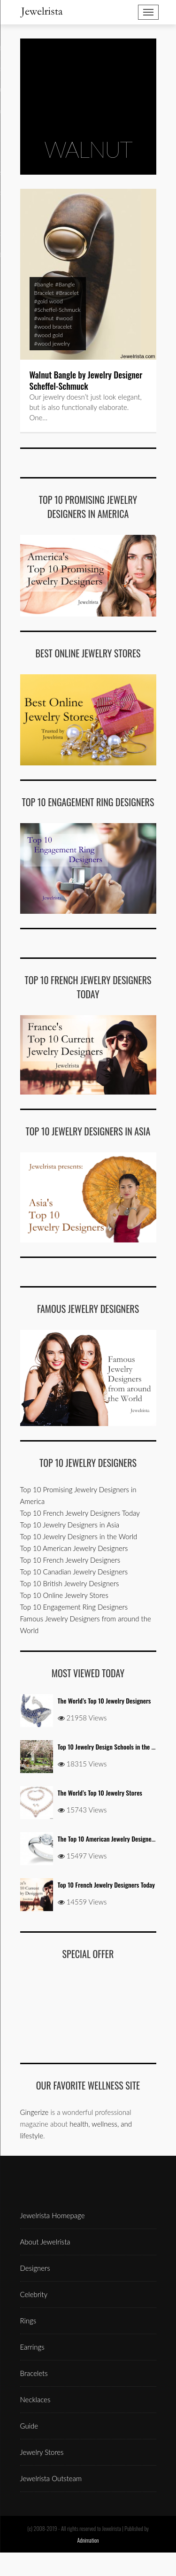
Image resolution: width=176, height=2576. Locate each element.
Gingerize (34, 2112)
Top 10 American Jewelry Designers (74, 1548)
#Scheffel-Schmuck (57, 309)
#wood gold (48, 335)
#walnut (44, 318)
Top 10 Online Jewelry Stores (64, 1595)
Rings (28, 2320)
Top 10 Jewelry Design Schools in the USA (110, 1746)
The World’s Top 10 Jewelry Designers (104, 1700)
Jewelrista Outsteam (51, 2478)
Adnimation (88, 2540)
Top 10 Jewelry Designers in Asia (70, 1524)
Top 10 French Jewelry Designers (70, 1560)
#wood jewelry (52, 343)
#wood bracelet (53, 326)
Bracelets (34, 2373)
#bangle (44, 284)
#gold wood (48, 301)
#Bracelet (67, 292)
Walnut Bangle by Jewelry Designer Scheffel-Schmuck (86, 380)
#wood (63, 318)
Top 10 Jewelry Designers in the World (79, 1536)
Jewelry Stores (42, 2452)
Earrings (32, 2347)
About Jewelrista (45, 2241)
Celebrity (34, 2294)
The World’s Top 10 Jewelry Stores (100, 1792)
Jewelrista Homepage (52, 2215)
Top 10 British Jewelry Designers (69, 1583)
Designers (35, 2268)
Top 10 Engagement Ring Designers (74, 1607)
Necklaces (35, 2399)
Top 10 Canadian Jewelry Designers (74, 1571)
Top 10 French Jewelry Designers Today (80, 1513)
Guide (29, 2426)
